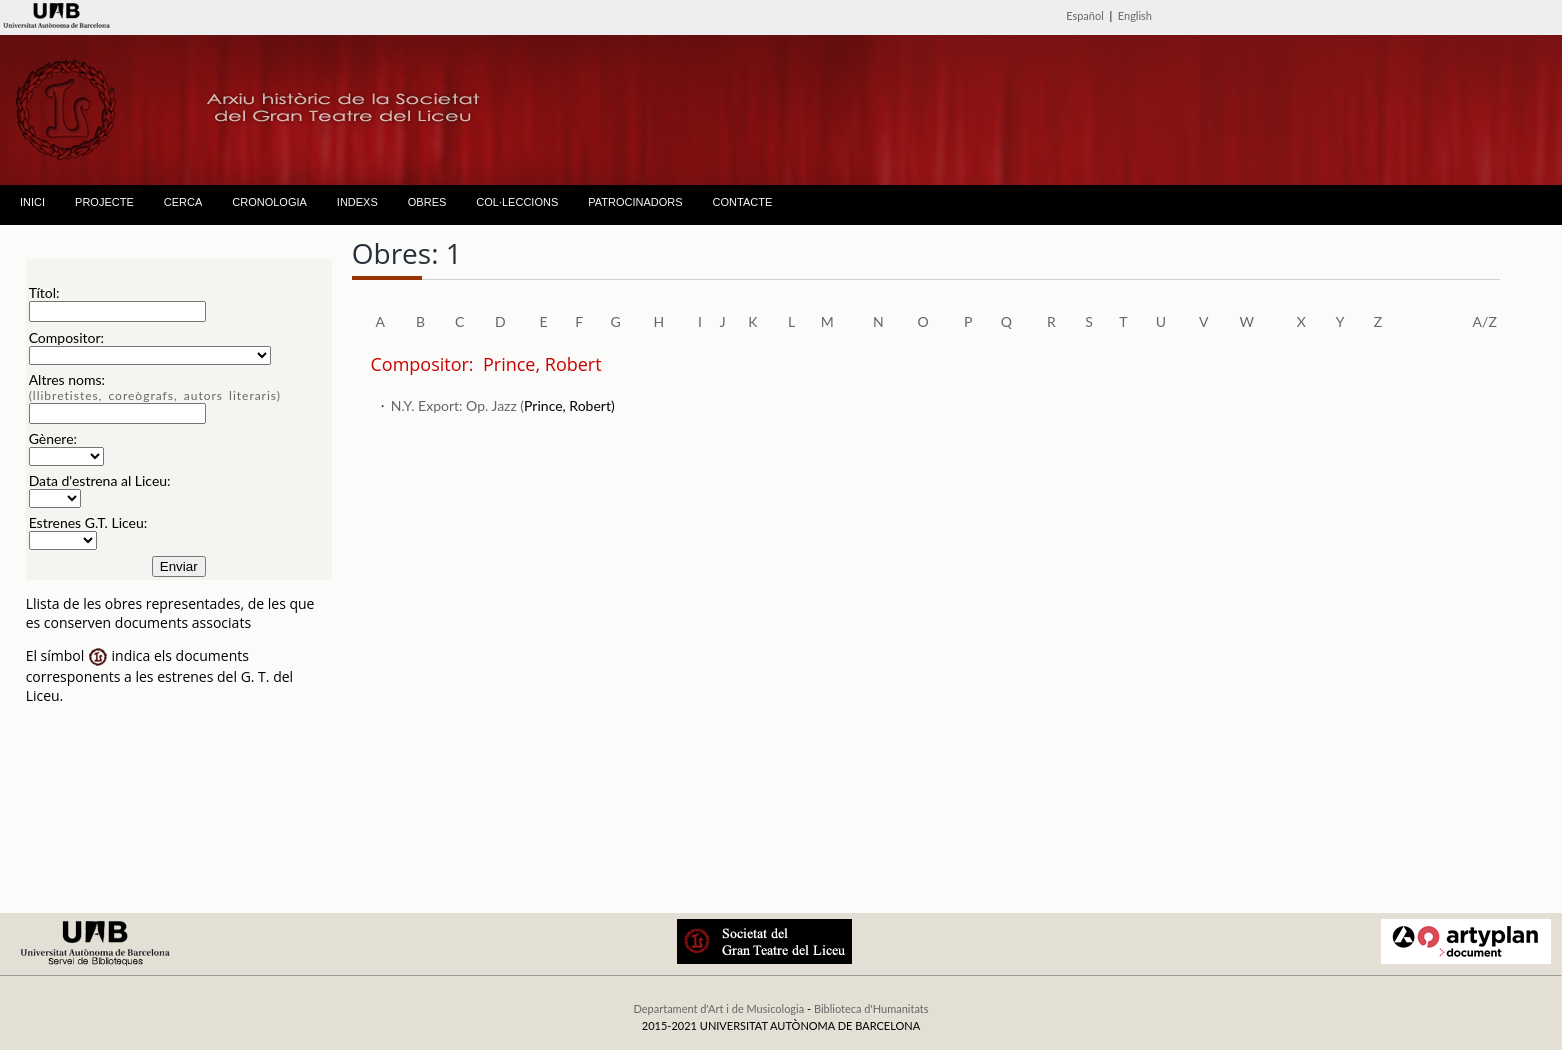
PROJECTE (104, 202)
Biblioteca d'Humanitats (871, 1008)
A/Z (1485, 321)
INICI (32, 202)
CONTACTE (743, 202)
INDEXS (357, 202)
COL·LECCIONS (517, 202)
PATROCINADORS (635, 202)
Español (1085, 15)
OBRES (427, 202)
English (1135, 15)
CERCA (183, 202)
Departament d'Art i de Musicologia (718, 1008)
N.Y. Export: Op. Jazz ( (457, 405)
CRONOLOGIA (269, 202)
